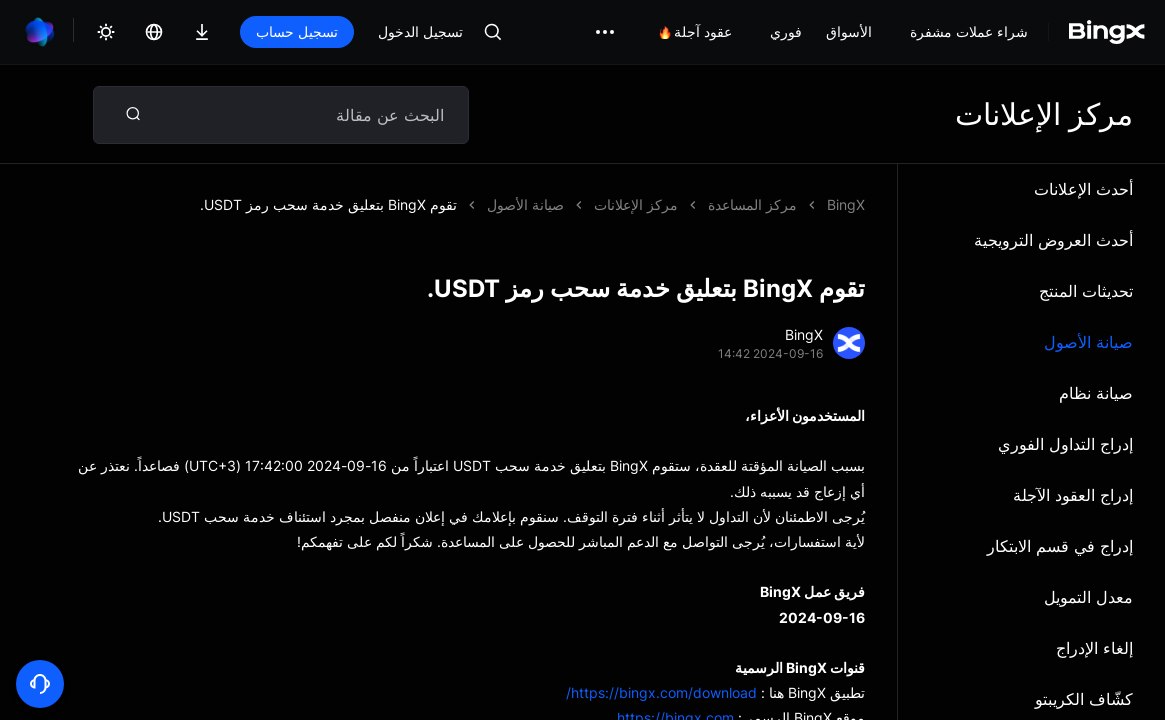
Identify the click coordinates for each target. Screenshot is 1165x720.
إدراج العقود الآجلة (1073, 495)
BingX (846, 204)
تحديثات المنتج (1086, 291)
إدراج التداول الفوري (1065, 444)
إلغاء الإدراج (1094, 648)
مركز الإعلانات (636, 204)
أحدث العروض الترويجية (1053, 240)
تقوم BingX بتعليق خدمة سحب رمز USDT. (328, 204)
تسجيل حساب (297, 31)
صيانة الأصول (1088, 342)
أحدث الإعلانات (1083, 189)
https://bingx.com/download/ (661, 692)
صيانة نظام (1096, 393)
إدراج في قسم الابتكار (1060, 546)
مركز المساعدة (752, 204)
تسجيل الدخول (420, 31)
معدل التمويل (1088, 597)
